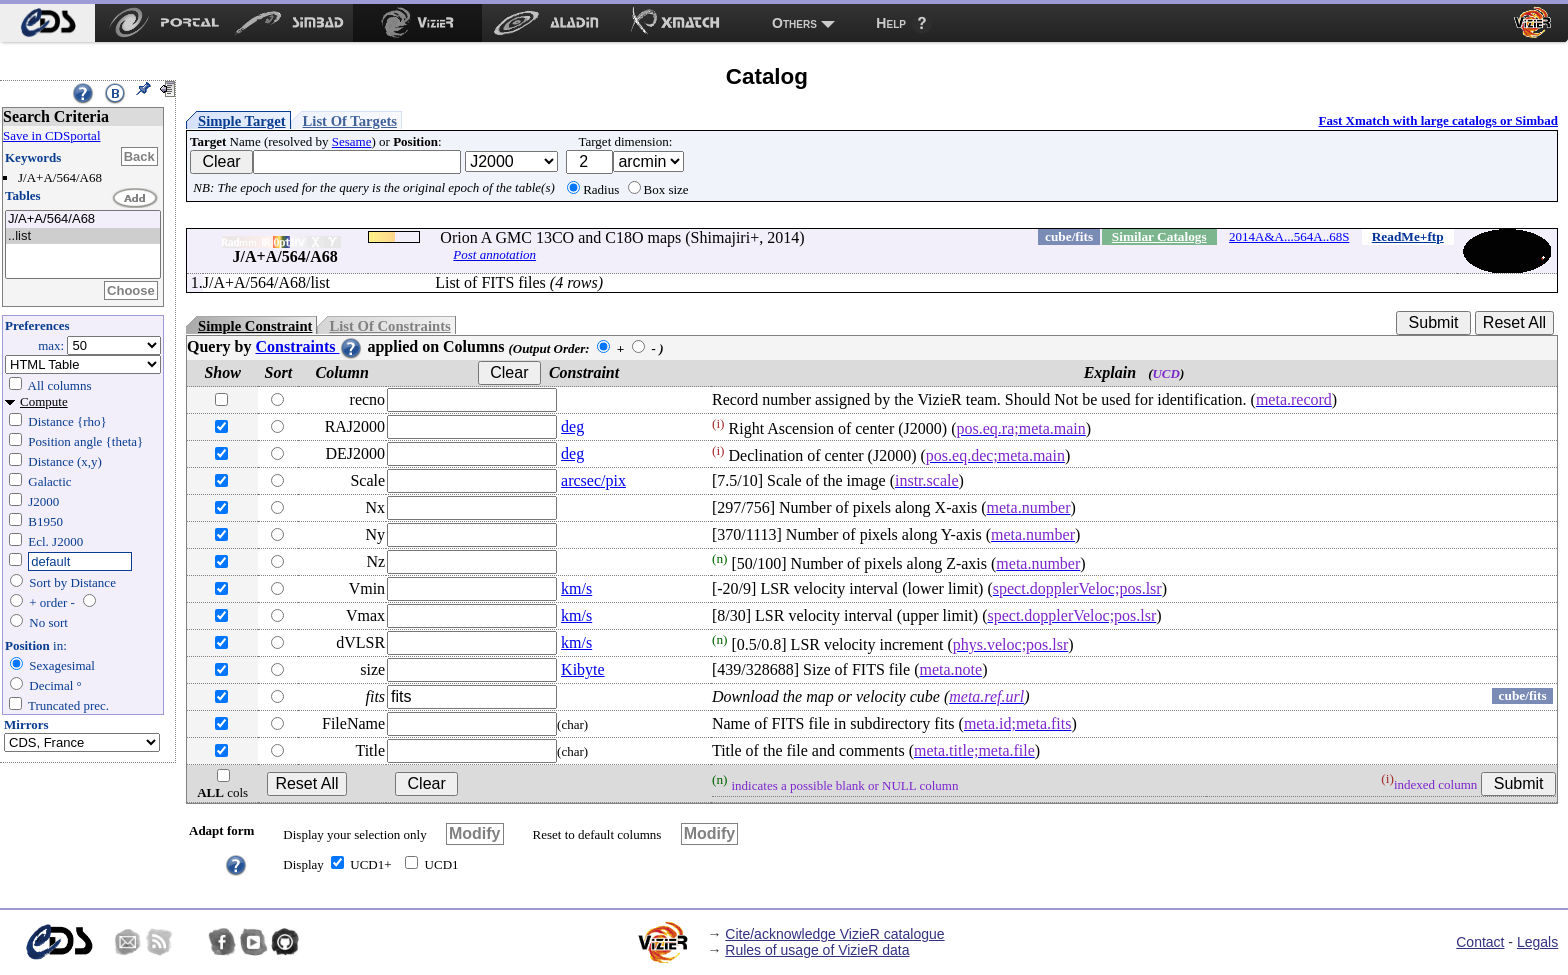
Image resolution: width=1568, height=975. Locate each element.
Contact (1480, 942)
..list (83, 236)
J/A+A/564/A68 (83, 219)
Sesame (352, 141)
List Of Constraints (389, 326)
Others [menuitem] (794, 23)
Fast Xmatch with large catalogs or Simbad (1438, 120)
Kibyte (583, 669)
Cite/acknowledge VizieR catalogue (834, 934)
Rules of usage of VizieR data (817, 950)
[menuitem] (47, 23)
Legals (1537, 942)
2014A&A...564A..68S (1289, 236)
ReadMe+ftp (1408, 236)
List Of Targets (350, 121)
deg (572, 426)
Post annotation (494, 254)
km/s (576, 588)
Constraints (309, 346)
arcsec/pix (593, 480)
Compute (44, 401)
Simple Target (242, 121)
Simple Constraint (255, 326)
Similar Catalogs (1159, 236)
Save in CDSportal (52, 135)
